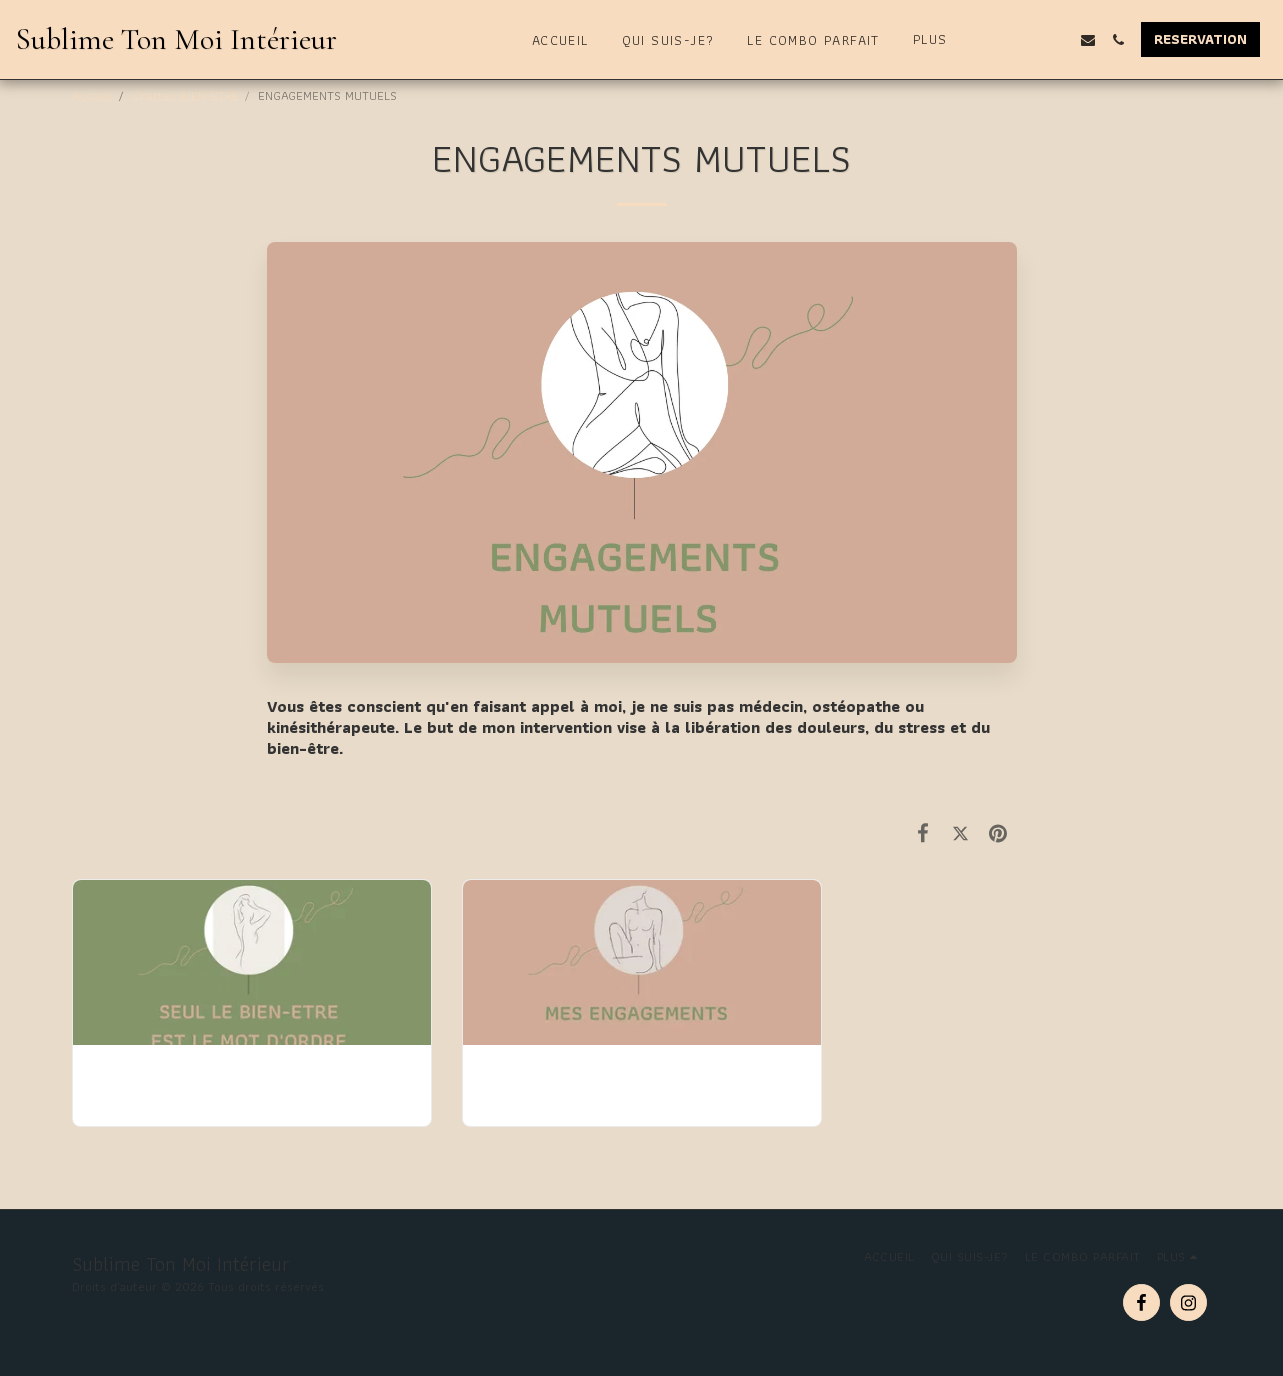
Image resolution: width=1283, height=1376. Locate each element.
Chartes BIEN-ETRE (185, 95)
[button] (1028, 40)
